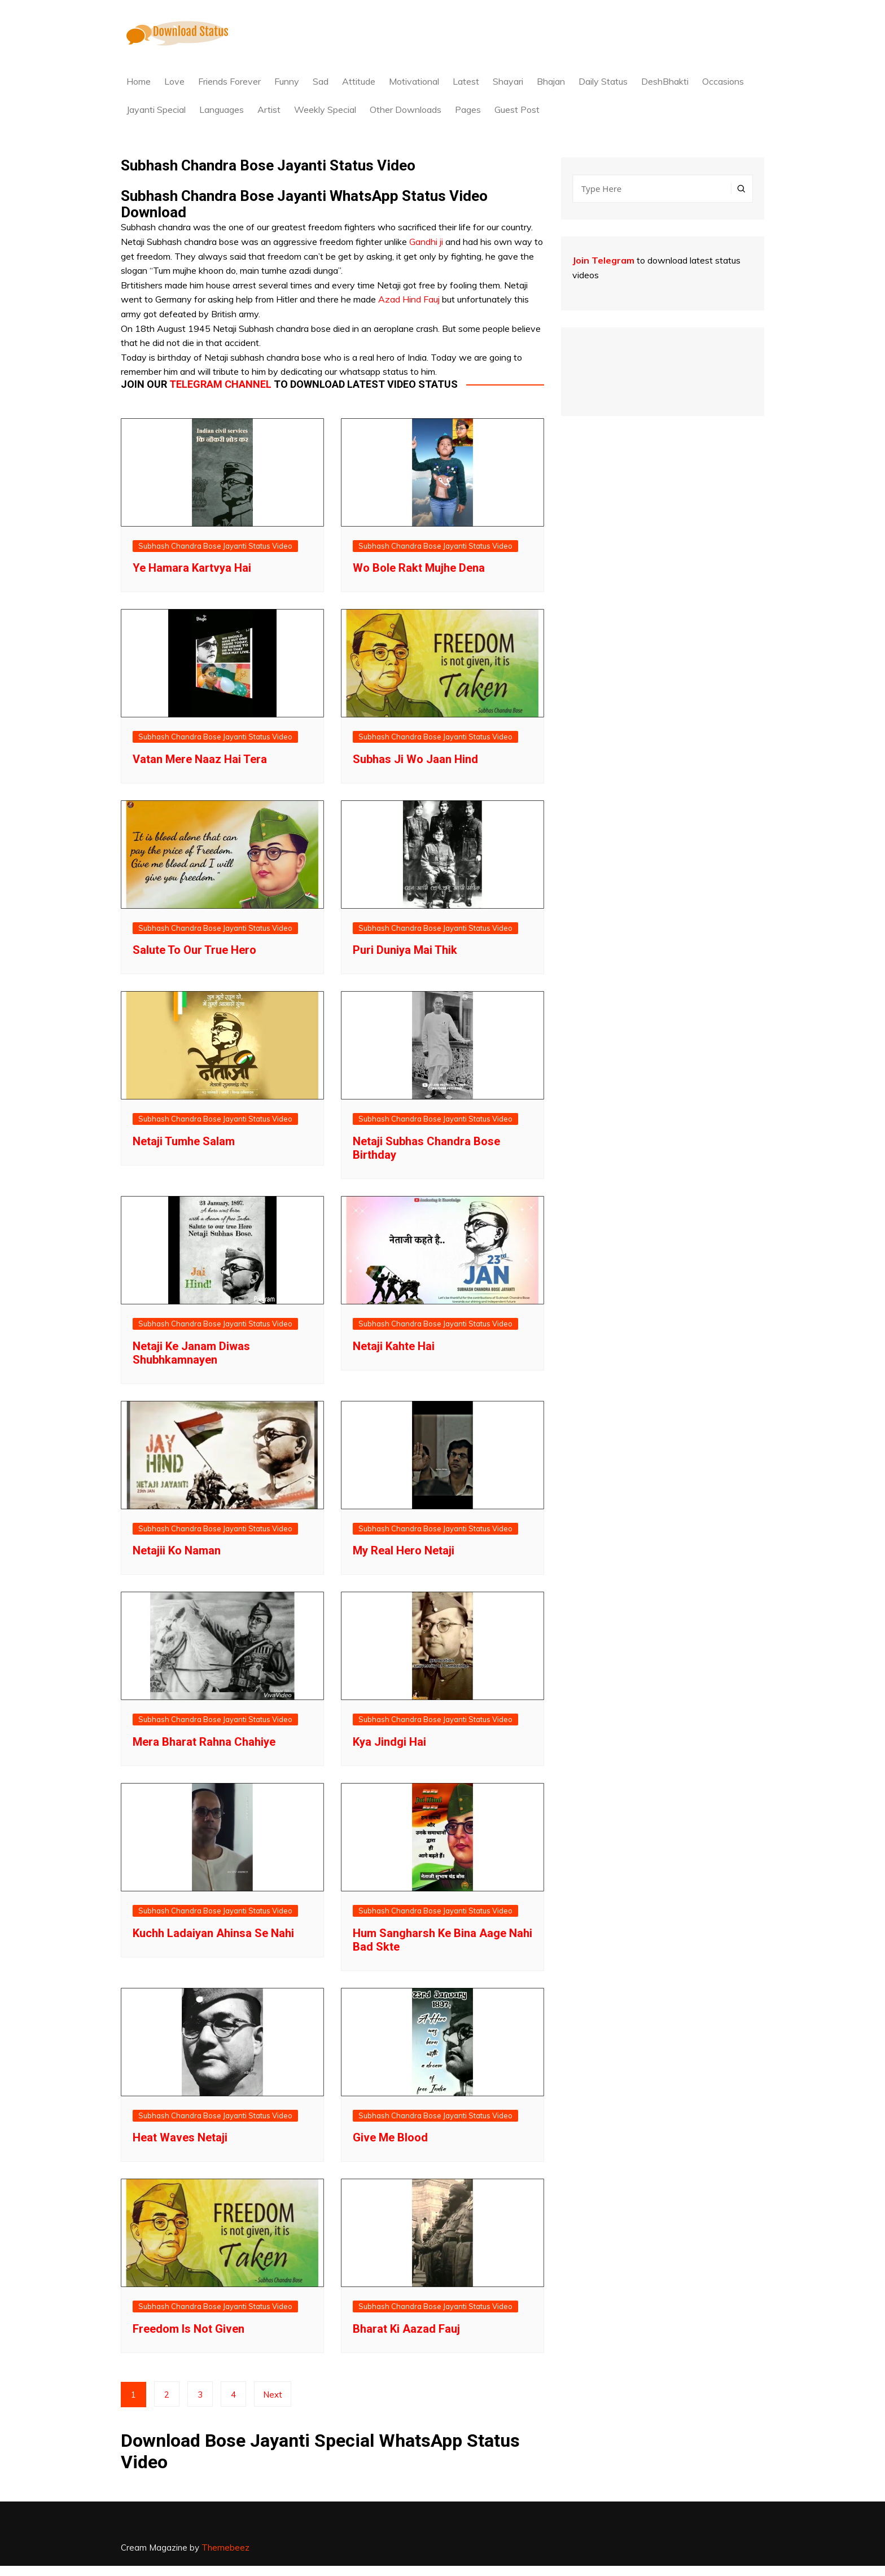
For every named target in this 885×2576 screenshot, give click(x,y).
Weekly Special (325, 109)
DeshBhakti (665, 81)
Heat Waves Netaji (180, 2137)
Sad (320, 81)
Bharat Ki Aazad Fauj (406, 2329)
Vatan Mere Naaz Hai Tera (200, 759)
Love (174, 81)
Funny (286, 81)
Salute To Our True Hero (194, 950)
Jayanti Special (156, 109)
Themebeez (225, 2547)
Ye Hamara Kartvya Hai (192, 568)
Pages (468, 109)
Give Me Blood (390, 2137)
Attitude (358, 81)
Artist (269, 109)
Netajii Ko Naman (177, 1550)
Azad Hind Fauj (409, 299)
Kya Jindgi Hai (389, 1742)
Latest (466, 81)
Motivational (414, 81)
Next (272, 2394)
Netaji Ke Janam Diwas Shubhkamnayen (191, 1352)
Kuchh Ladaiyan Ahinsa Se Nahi (213, 1933)
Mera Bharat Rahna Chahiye (204, 1742)
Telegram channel (220, 384)
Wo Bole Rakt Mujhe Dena (419, 568)
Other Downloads (405, 109)
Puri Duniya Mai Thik (405, 950)
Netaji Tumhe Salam (184, 1141)
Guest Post (517, 109)
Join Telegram (603, 260)
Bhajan (551, 81)
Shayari (508, 81)
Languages (221, 109)
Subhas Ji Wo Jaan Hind (415, 759)
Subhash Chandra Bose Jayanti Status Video (215, 545)
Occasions (723, 81)
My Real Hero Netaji (403, 1550)
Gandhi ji (426, 241)
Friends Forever (229, 81)
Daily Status (603, 81)
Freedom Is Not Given (188, 2329)
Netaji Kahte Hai (394, 1346)
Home (138, 81)
